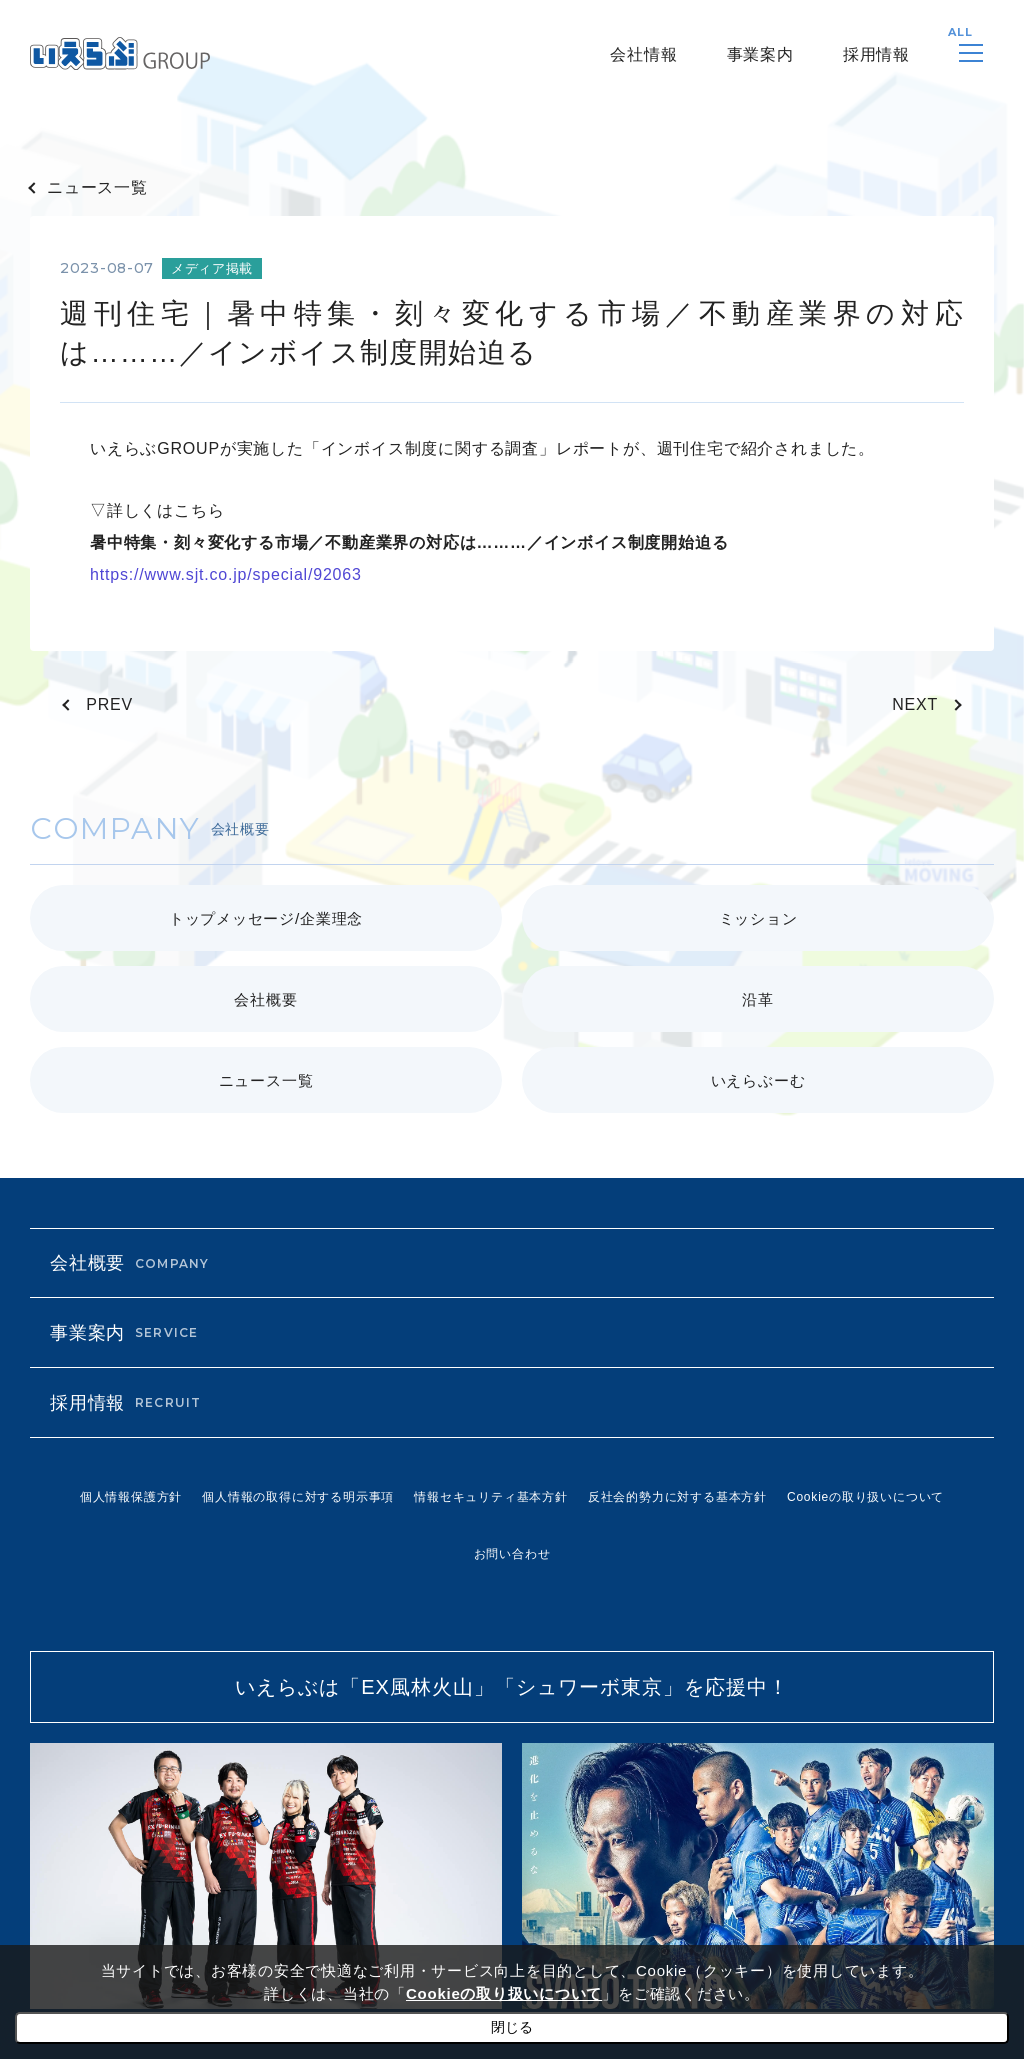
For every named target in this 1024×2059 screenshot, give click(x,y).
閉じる (512, 2027)
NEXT (915, 704)
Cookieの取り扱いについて (865, 1497)
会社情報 (643, 54)
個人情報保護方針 (131, 1497)
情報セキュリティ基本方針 (491, 1497)
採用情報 (876, 54)
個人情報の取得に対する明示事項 (298, 1497)
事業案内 (760, 54)
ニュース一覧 (97, 187)
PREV (109, 704)
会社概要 (130, 1264)
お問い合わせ (512, 1554)
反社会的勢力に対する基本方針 (677, 1497)
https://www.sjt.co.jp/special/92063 (226, 574)
